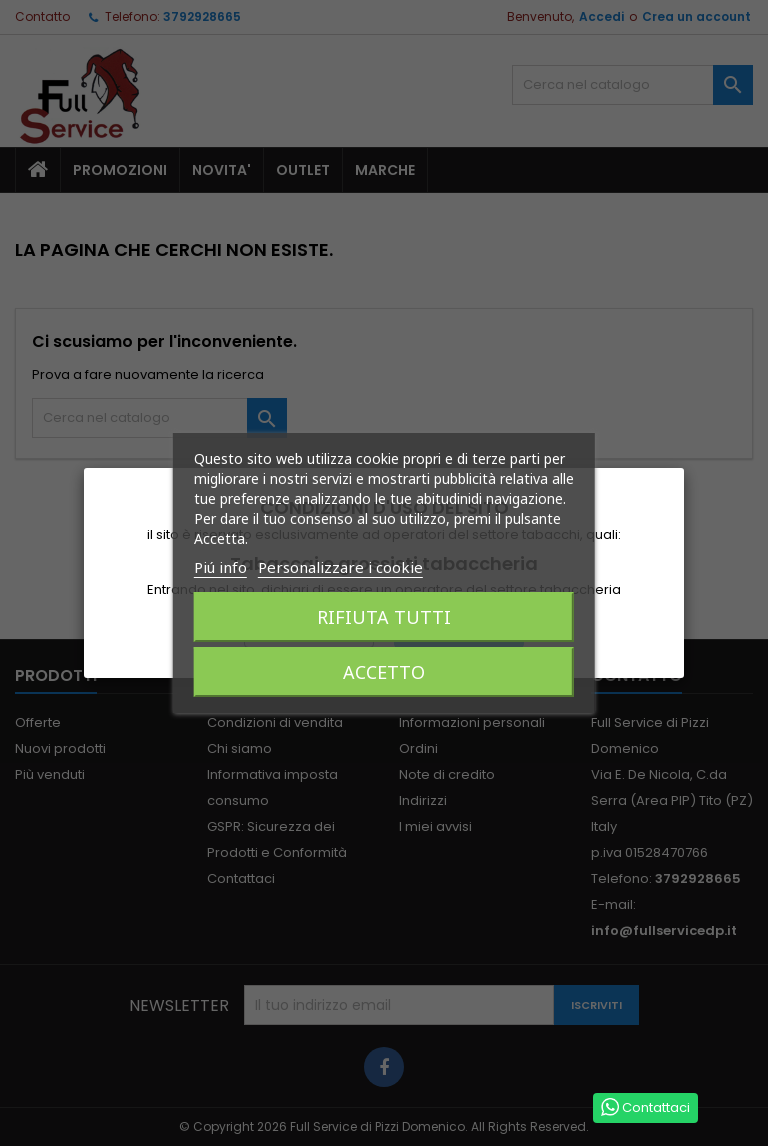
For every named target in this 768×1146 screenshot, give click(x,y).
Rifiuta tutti (384, 617)
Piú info (220, 567)
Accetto (384, 672)
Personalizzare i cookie (340, 567)
